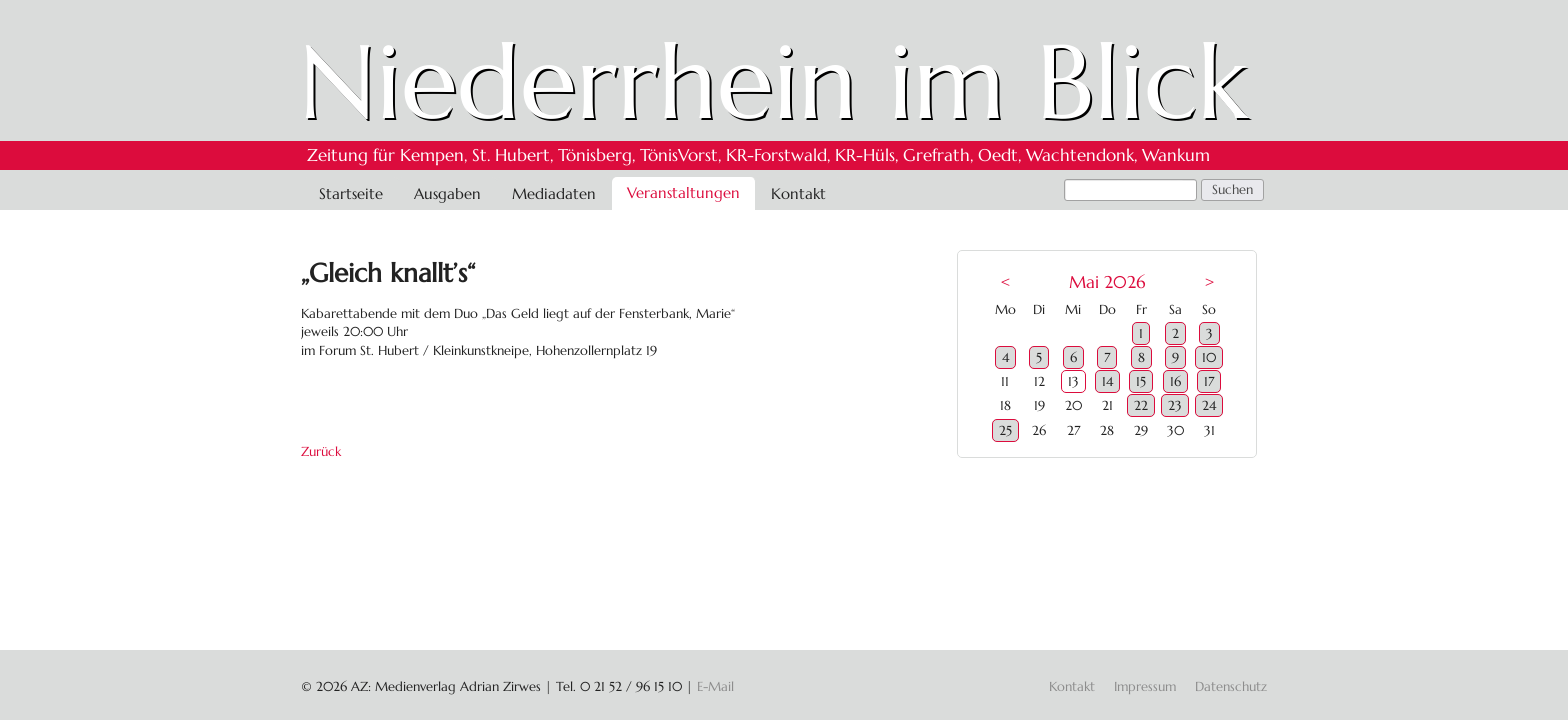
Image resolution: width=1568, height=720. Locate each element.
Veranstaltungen (683, 192)
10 (1209, 357)
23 (1175, 405)
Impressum (1145, 686)
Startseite (351, 193)
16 (1175, 381)
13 (1073, 381)
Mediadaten (554, 193)
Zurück (321, 451)
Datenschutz (1231, 686)
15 (1141, 381)
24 (1209, 405)
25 (1005, 430)
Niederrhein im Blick (773, 82)
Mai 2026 (1107, 282)
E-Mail (715, 686)
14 (1107, 381)
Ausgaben (447, 193)
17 (1209, 381)
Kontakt (798, 193)
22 (1141, 405)
